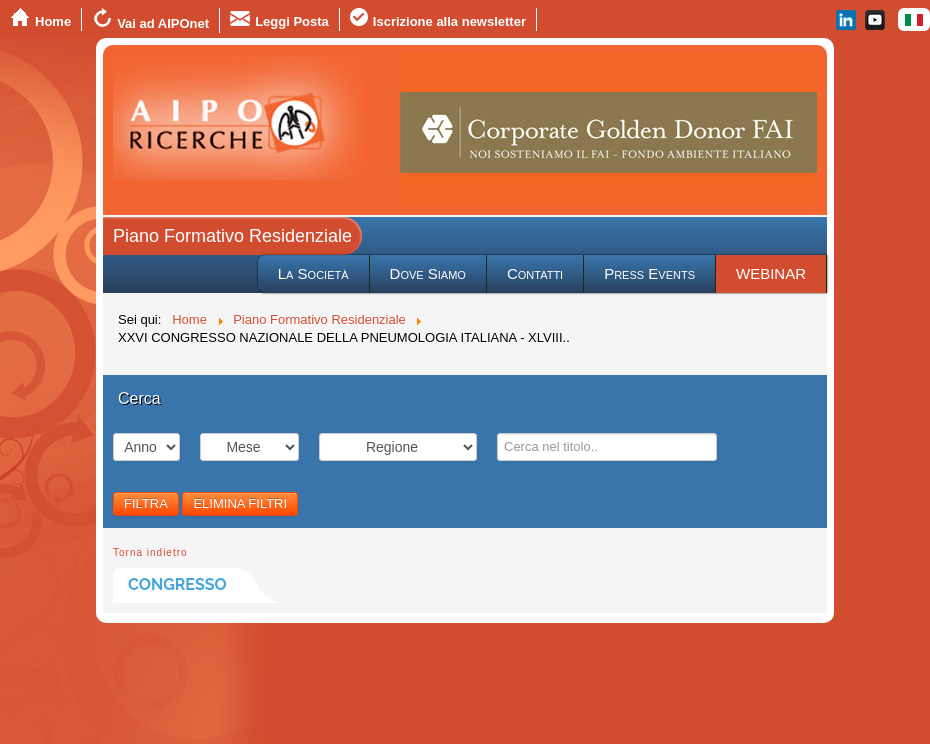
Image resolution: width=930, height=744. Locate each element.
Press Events (649, 273)
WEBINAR (771, 273)
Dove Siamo (428, 273)
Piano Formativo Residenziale (232, 236)
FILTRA (146, 503)
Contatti (535, 273)
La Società (313, 273)
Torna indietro (150, 552)
